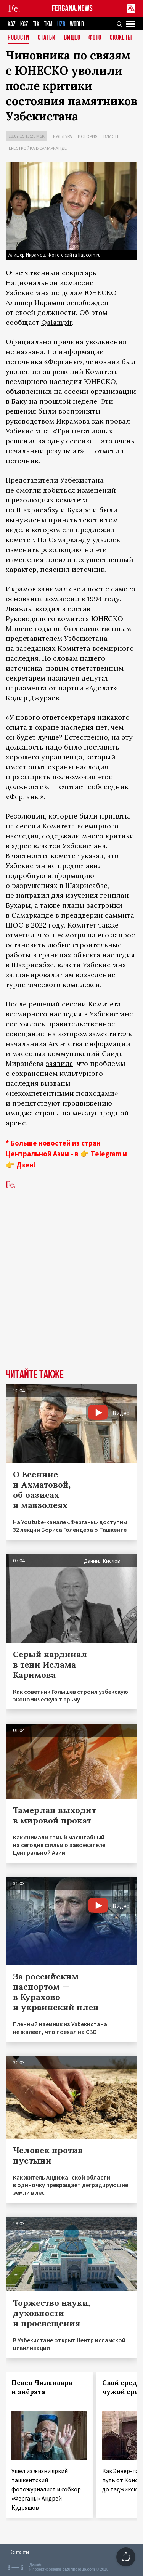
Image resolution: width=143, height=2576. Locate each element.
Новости (18, 38)
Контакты (19, 2552)
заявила (59, 1063)
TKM (48, 24)
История (88, 136)
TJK (36, 24)
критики (119, 835)
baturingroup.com (78, 2569)
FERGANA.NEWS (72, 8)
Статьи (47, 38)
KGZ (24, 24)
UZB (61, 24)
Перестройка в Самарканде (36, 148)
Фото (94, 38)
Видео (72, 38)
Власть (111, 136)
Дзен (25, 1164)
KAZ (12, 24)
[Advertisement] (71, 1290)
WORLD (77, 24)
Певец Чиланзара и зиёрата (41, 2387)
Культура (62, 136)
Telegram (106, 1153)
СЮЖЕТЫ (121, 38)
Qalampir (56, 322)
